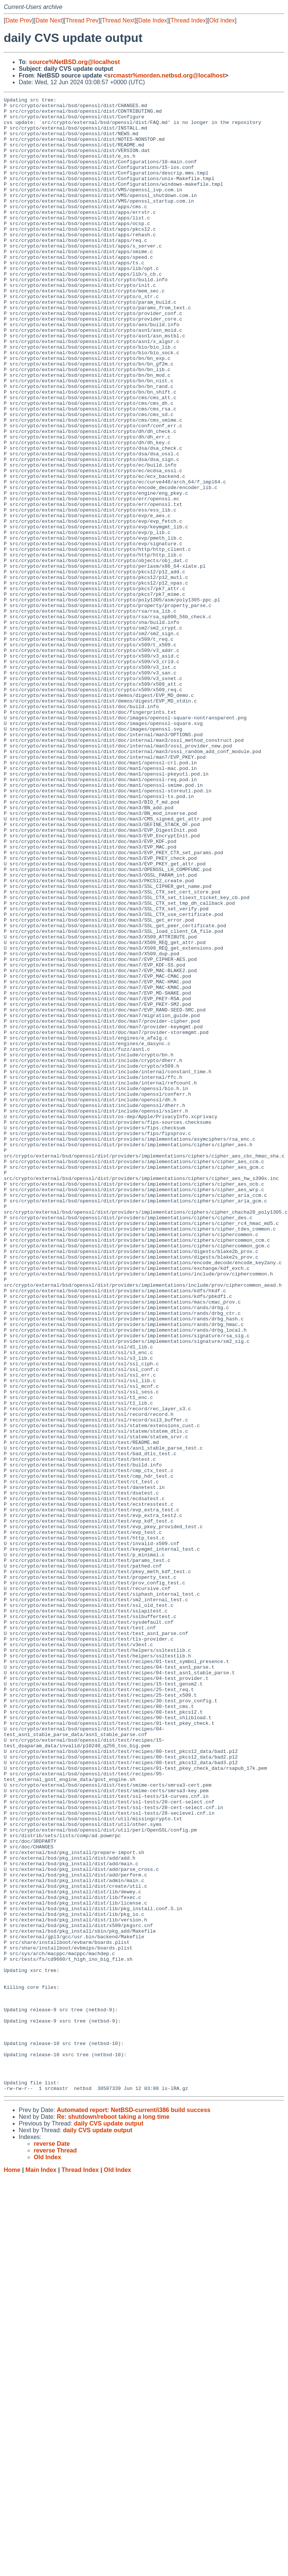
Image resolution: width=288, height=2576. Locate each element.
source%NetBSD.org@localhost (74, 62)
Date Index (152, 20)
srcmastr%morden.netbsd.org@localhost (166, 75)
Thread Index (188, 20)
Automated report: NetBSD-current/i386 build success (133, 2509)
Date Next (48, 20)
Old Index (222, 20)
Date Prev (18, 20)
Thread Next (118, 20)
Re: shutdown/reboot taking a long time (113, 2515)
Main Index (41, 2569)
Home (12, 2569)
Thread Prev (82, 20)
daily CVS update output (108, 2522)
